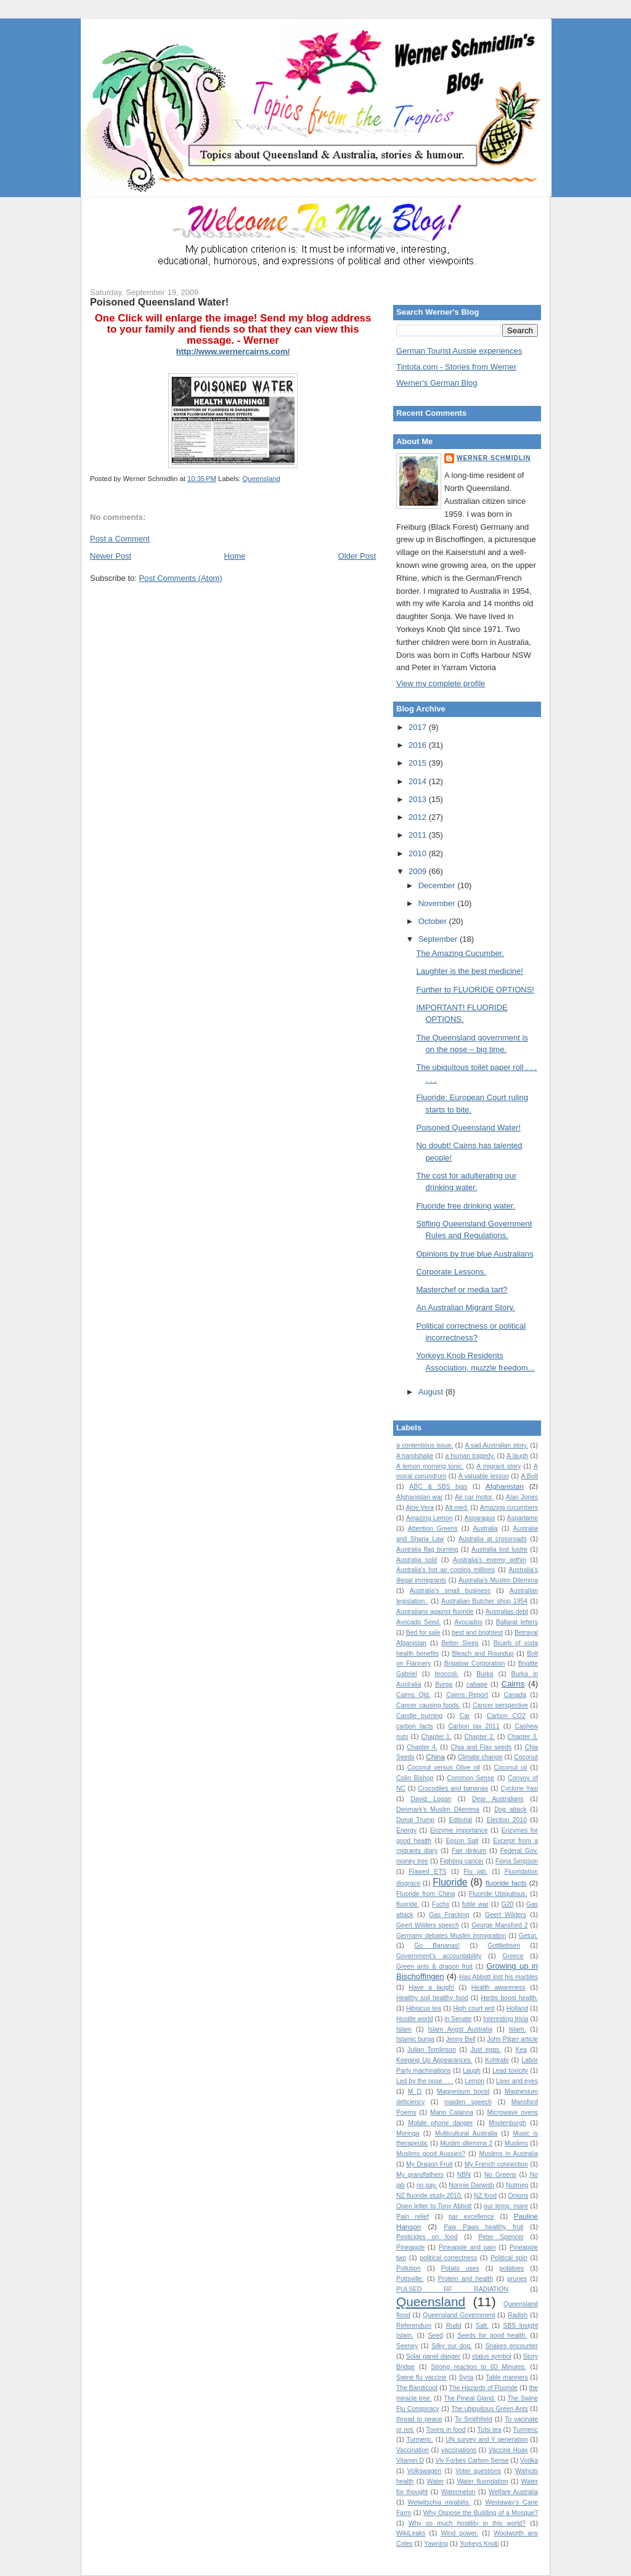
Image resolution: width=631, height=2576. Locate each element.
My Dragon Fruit (429, 2164)
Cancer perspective (500, 1705)
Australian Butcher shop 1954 (484, 1601)
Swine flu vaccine (421, 2377)
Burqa (443, 1684)
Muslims (516, 2143)
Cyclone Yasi (519, 1788)
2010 (419, 853)
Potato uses (460, 2268)
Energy (406, 1830)
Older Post (357, 556)
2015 (419, 763)
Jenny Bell (461, 2039)
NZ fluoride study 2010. (429, 2195)
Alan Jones (522, 1497)
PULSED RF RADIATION (452, 2289)
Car (465, 1715)
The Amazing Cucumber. (459, 953)
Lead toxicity (510, 2070)
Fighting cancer (462, 1861)
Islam (404, 2029)
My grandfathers (420, 2174)
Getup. (528, 1935)
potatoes (511, 2268)
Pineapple (410, 2247)
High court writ (473, 2008)
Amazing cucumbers (509, 1507)
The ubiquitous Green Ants (489, 2408)
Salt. (482, 2325)
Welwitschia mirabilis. (439, 2502)
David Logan (430, 1799)
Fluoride (450, 1882)
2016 (419, 745)
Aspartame (522, 1518)
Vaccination (412, 2450)
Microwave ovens (512, 2112)
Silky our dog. (451, 2346)
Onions (518, 2195)
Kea (521, 2049)
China (435, 1756)
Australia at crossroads (492, 1539)
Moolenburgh (507, 2123)
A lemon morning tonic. (429, 1466)
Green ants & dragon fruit (434, 1966)
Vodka (529, 2460)
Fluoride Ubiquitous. (498, 1893)
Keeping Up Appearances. (434, 2060)
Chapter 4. (422, 1747)
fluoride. (407, 1904)
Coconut (526, 1757)
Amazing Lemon (429, 1518)
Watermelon (458, 2492)
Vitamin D (410, 2460)
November (438, 903)
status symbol (491, 2356)
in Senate (457, 2018)
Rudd (454, 2325)
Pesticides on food (427, 2237)
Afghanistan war (419, 1497)
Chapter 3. (522, 1736)
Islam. (517, 2029)
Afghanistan (505, 1486)
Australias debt (507, 1611)
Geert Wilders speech (427, 1925)
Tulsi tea (489, 2429)
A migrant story (498, 1466)
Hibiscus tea (423, 2008)
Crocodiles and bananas (453, 1788)
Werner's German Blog (437, 382)
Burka (484, 1674)
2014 (419, 781)
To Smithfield (473, 2419)
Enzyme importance (459, 1830)
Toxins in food (446, 2429)
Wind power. (460, 2533)
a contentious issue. (424, 1445)
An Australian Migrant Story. (465, 1307)
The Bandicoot (417, 2387)
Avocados (468, 1622)
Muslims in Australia (509, 2153)
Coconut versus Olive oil (443, 1767)
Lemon (474, 2081)
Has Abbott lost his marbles (498, 1977)
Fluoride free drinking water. (465, 1205)
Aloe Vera (420, 1507)
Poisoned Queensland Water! (159, 301)
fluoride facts (506, 1883)
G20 (508, 1904)
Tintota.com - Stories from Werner (456, 366)
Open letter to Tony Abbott (433, 2206)
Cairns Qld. (413, 1694)
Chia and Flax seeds (480, 1747)
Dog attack (510, 1809)
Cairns (513, 1683)
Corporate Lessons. (451, 1271)
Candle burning (419, 1715)
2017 (419, 727)
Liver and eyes (517, 2081)
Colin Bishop (414, 1778)
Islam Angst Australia (460, 2029)
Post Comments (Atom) (180, 578)
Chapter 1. (436, 1736)
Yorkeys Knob (479, 2543)
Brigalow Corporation (474, 1663)
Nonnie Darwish (471, 2185)
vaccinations (458, 2450)
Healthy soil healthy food (432, 1998)
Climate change (480, 1757)
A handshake (414, 1455)
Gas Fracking (449, 1914)
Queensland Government (459, 2315)
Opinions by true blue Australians (474, 1253)
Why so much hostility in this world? (467, 2523)
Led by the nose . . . (424, 2081)
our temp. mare (506, 2206)
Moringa (408, 2133)
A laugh (517, 1455)
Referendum (413, 2325)
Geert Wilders (505, 1914)
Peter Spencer (501, 2237)
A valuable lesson (483, 1476)
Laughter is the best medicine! (469, 971)
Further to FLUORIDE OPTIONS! (475, 989)
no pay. (427, 2185)
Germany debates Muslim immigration (451, 1935)
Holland (517, 2008)
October (433, 921)
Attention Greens (433, 1528)
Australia (485, 1528)
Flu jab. (475, 1871)
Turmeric (525, 2429)
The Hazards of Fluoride (483, 2387)
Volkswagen (424, 2471)
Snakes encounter (512, 2346)
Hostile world (414, 2018)
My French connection (496, 2164)
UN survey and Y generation (487, 2439)
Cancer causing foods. (428, 1705)
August (432, 1391)
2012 (419, 817)
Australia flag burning (427, 1549)
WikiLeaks (410, 2533)
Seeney (407, 2346)
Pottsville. (409, 2278)
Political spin (509, 2257)
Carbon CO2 (506, 1715)
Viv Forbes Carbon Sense (472, 2460)
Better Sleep (459, 1643)
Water (435, 2481)
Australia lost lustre (499, 1549)
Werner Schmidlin (494, 458)
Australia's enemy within (489, 1560)
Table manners (507, 2377)
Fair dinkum (469, 1850)
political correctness (448, 2257)
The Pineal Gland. (469, 2398)
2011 (419, 835)
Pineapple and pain (467, 2247)
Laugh (472, 2070)
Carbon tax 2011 (474, 1726)
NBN (464, 2174)
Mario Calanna (451, 2112)
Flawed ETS (427, 1871)
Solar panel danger (433, 2356)
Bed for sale (423, 1632)
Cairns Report (467, 1694)
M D (414, 2091)
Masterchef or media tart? (461, 1289)
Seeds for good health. (491, 2335)
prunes (517, 2278)
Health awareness (498, 1987)
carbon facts (414, 1726)
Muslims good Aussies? (430, 2153)
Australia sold (416, 1560)
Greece (512, 1956)
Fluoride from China (425, 1893)
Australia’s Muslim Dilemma (498, 1580)
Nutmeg (517, 2185)
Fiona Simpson (516, 1861)
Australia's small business (450, 1590)
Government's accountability (438, 1956)
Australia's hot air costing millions (445, 1569)
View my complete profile (440, 683)
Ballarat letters (517, 1622)
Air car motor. (474, 1497)
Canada (514, 1694)
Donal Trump (415, 1820)
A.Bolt (529, 1476)
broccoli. (447, 1674)
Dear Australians (498, 1799)
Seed (435, 2335)
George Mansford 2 (499, 1925)
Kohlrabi (496, 2060)
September (439, 939)
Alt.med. (456, 1507)
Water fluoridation (482, 2481)
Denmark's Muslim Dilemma (437, 1809)
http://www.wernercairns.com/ (233, 351)
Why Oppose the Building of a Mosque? (480, 2512)
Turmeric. (419, 2439)
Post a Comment (120, 538)
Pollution (408, 2268)
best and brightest (477, 1632)
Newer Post (110, 556)
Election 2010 (507, 1820)
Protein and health (465, 2278)
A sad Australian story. (496, 1445)
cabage (476, 1684)
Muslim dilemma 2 (466, 2143)
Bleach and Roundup (483, 1653)
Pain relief (412, 2216)
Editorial (460, 1820)
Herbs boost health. (509, 1998)
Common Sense (470, 1778)
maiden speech (468, 2102)
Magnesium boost (463, 2091)
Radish (517, 2315)
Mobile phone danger (440, 2123)
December (438, 885)
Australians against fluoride (435, 1611)
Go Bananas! (437, 1945)
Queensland (261, 478)
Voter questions (478, 2471)
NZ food (485, 2195)
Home (235, 556)
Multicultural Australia (466, 2133)
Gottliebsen (503, 1945)
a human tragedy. (470, 1455)
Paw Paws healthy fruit (483, 2227)
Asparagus (480, 1518)
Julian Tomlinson (431, 2049)
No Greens (500, 2174)
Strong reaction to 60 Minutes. (478, 2366)
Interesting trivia (505, 2018)
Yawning (436, 2543)
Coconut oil (510, 1767)
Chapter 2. (479, 1736)
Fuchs (440, 1904)
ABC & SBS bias (438, 1486)
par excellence (471, 2216)
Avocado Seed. (418, 1622)
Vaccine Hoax (508, 2450)
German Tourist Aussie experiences (459, 350)
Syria (465, 2377)
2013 (419, 799)
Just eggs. (485, 2049)
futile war (475, 1904)
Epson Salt (462, 1840)
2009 (419, 871)
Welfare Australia (513, 2492)
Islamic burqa (415, 2039)
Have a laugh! (431, 1987)
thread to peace (419, 2419)
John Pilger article (512, 2039)
